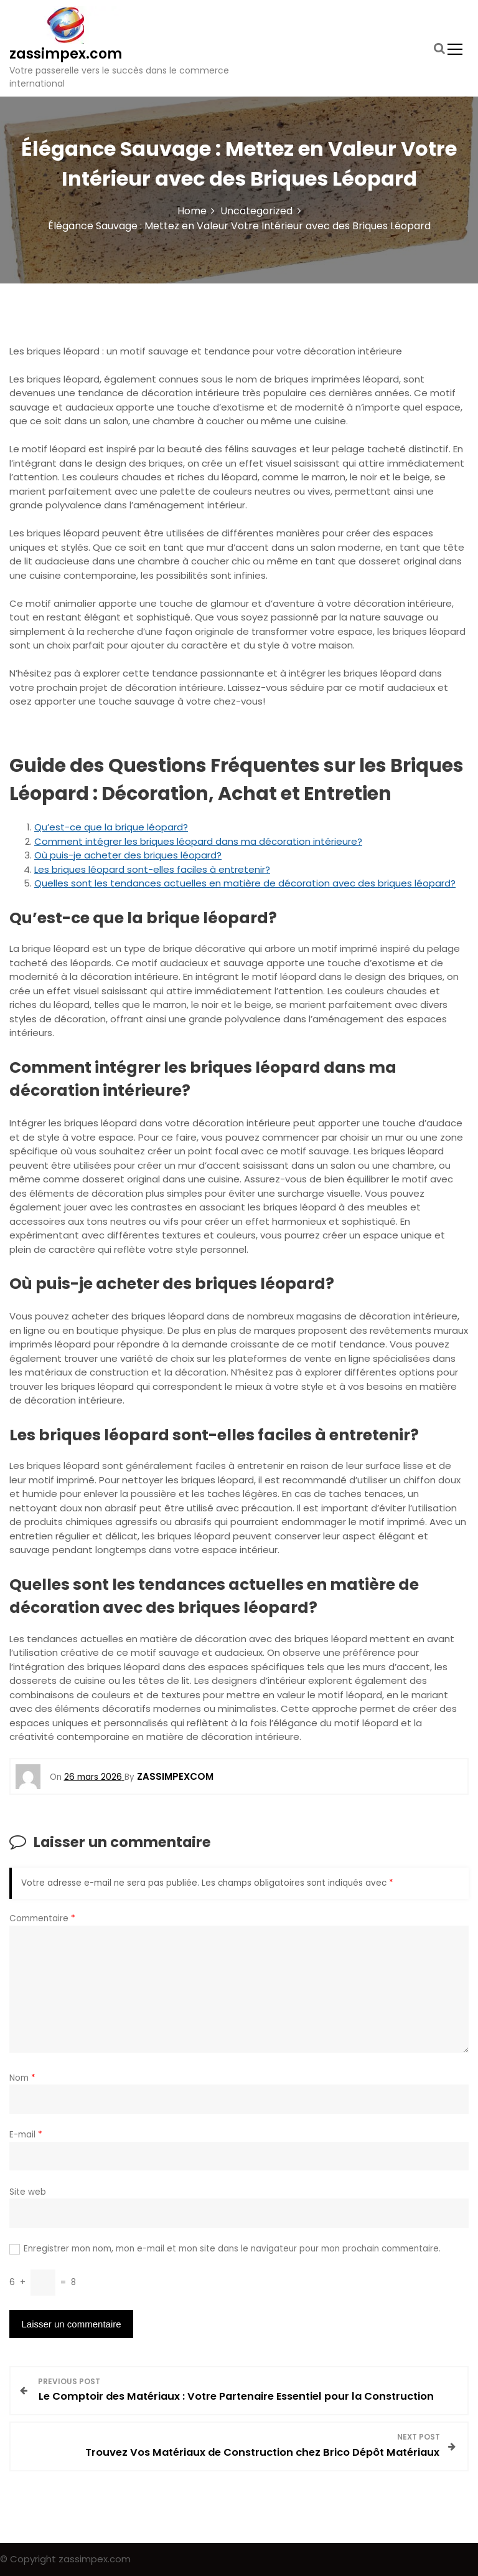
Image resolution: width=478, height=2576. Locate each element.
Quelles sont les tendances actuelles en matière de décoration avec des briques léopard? (245, 883)
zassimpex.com (65, 54)
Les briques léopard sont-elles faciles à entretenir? (152, 869)
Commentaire (42, 1918)
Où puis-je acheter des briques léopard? (128, 855)
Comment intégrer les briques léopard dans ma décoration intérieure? (198, 841)
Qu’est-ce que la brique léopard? (111, 827)
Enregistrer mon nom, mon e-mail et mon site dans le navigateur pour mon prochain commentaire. (232, 2249)
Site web (27, 2192)
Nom (22, 2078)
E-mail (25, 2135)
